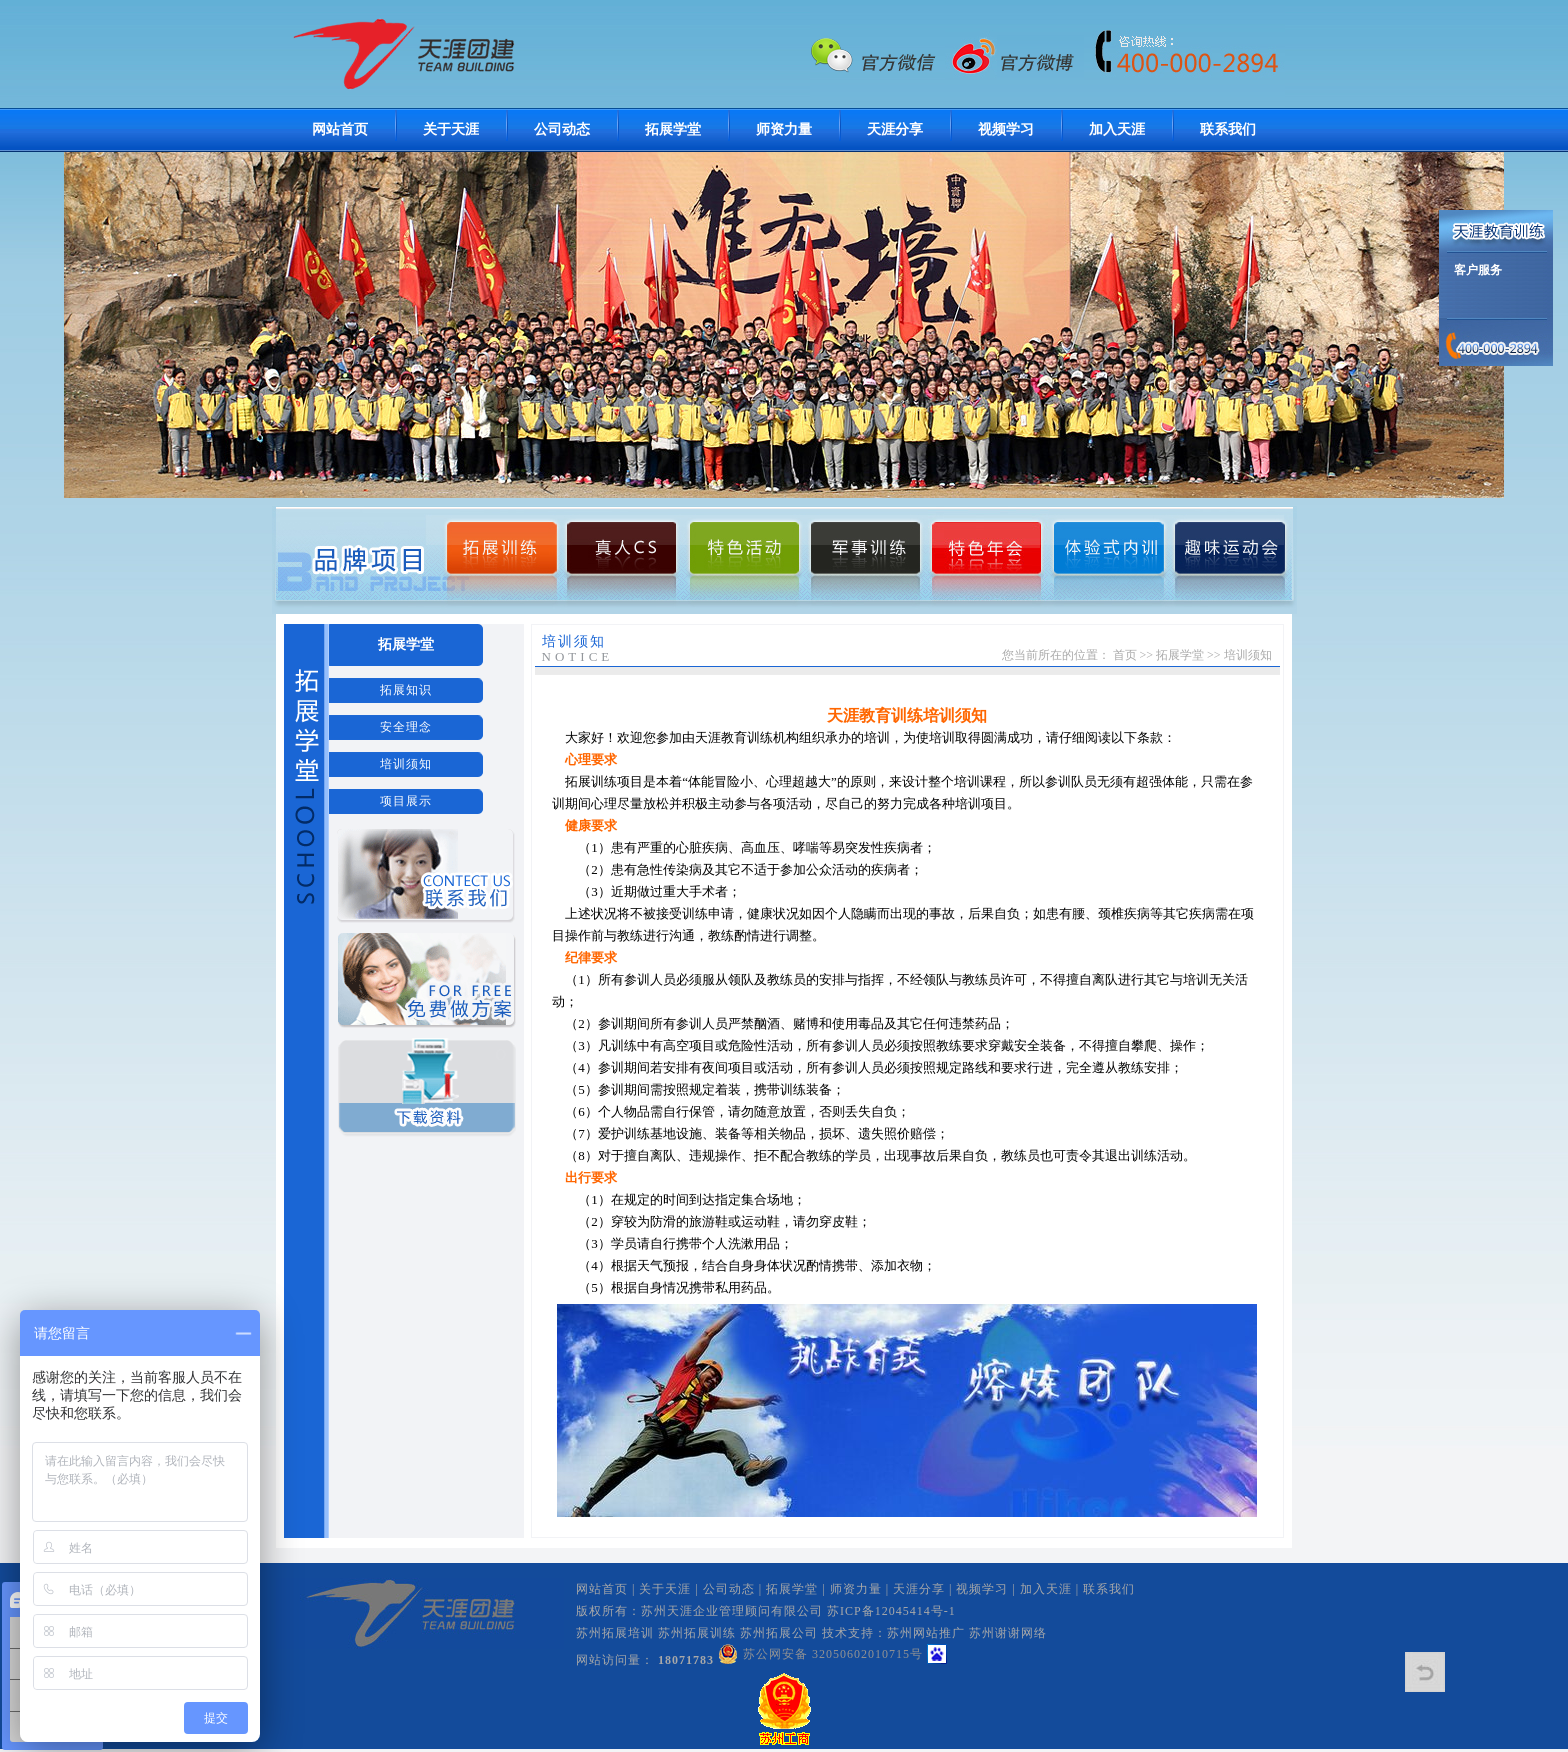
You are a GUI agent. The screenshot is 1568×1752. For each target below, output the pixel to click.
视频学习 (1006, 129)
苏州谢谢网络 (1008, 1633)
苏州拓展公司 (779, 1633)
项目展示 (406, 801)
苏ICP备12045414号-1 (891, 1611)
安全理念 (406, 727)
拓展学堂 (673, 129)
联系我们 (1228, 129)
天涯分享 (895, 129)
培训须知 (406, 764)
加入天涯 (1117, 129)
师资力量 (784, 129)
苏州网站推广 (926, 1633)
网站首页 (340, 129)
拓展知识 (406, 690)
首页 (1125, 655)
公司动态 (562, 129)
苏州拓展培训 (615, 1633)
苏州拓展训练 (697, 1633)
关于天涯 (451, 129)
